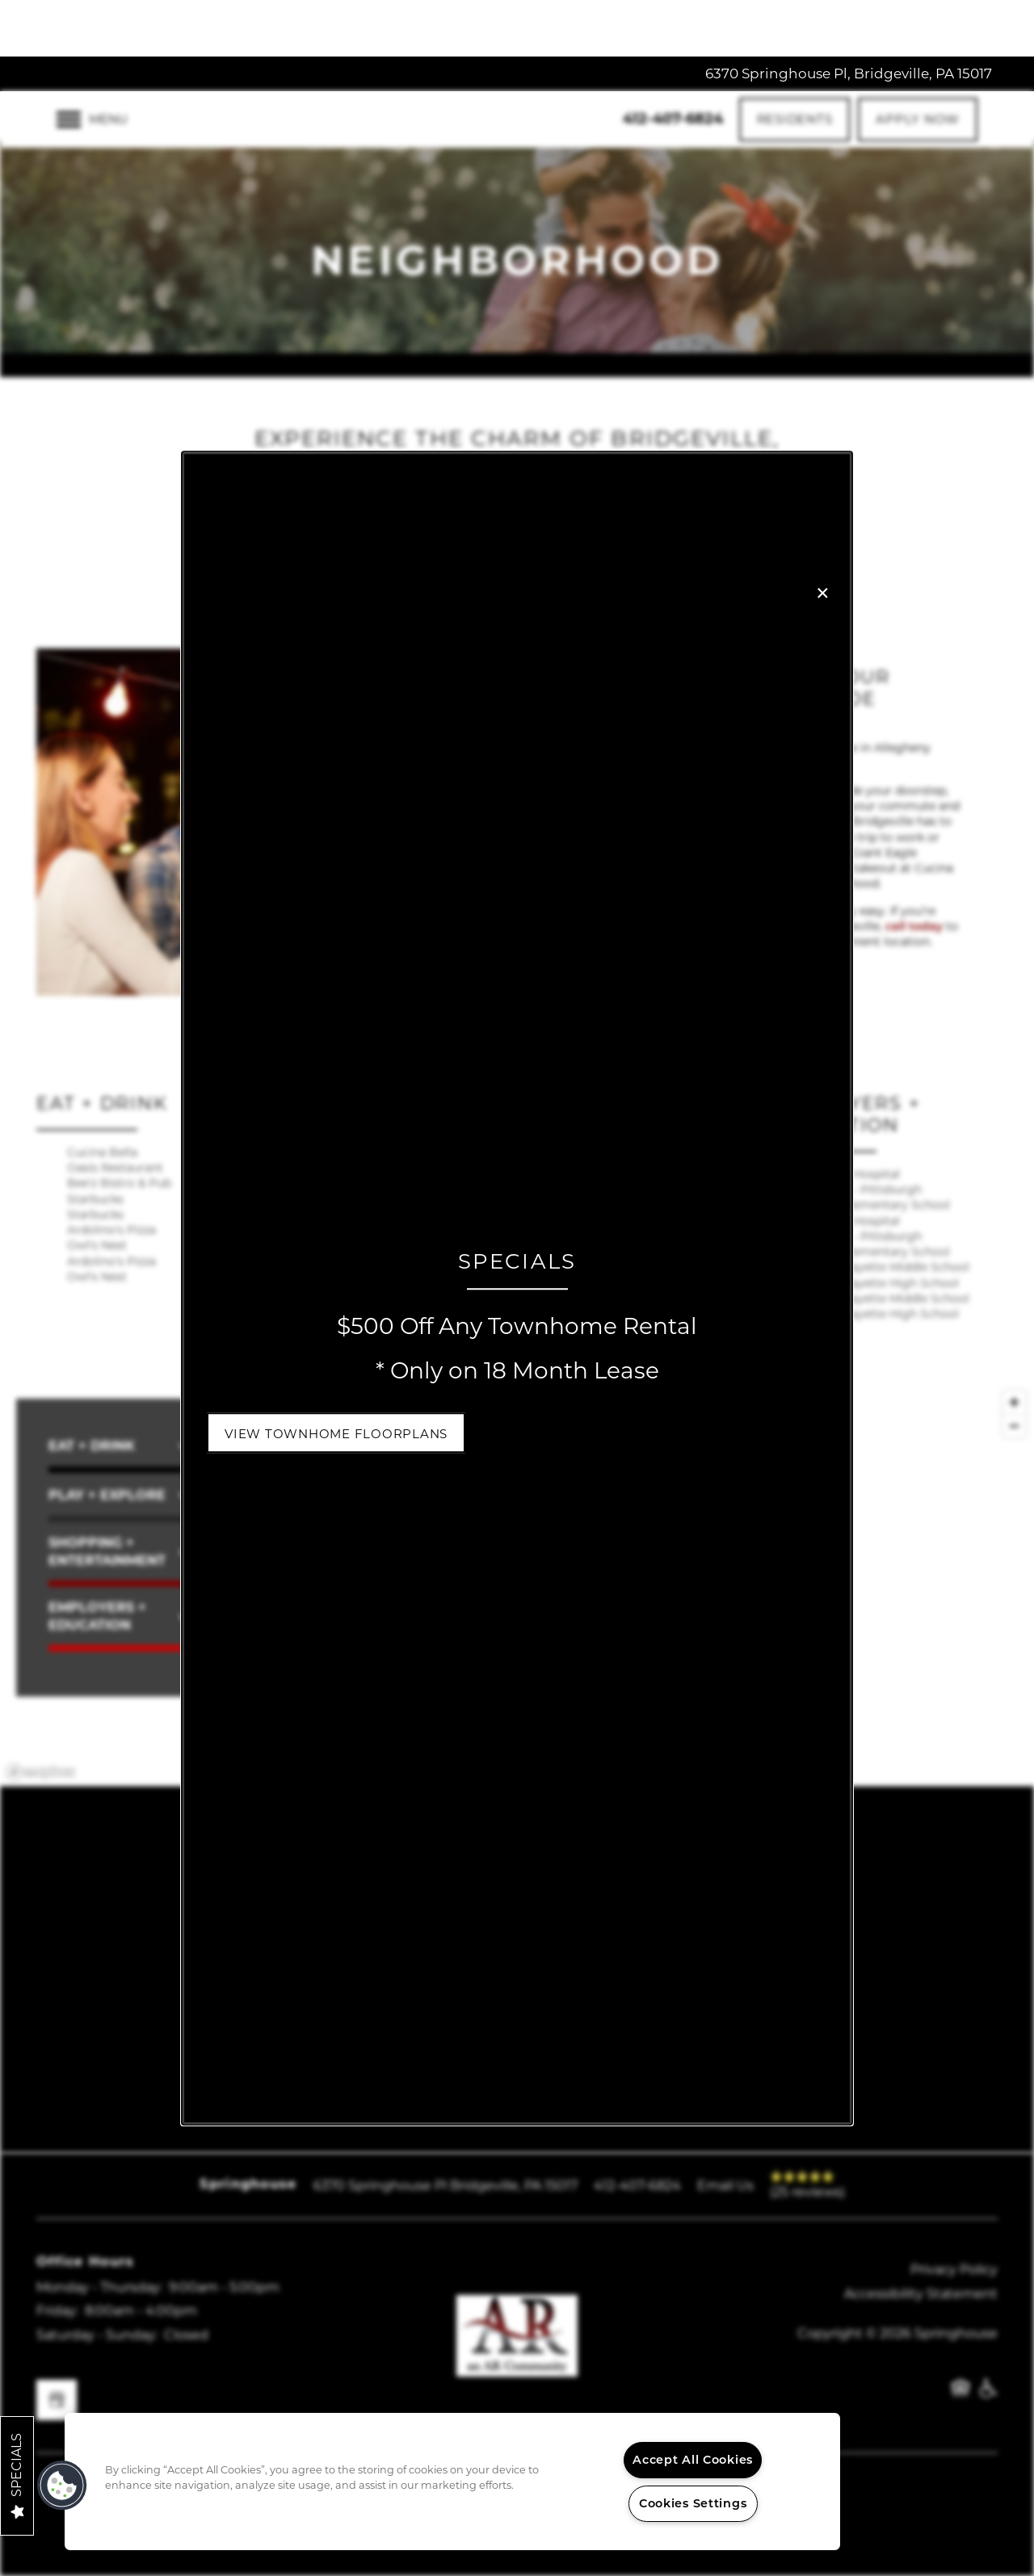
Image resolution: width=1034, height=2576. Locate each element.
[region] (452, 2481)
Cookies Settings (693, 2503)
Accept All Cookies (693, 2459)
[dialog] (517, 1288)
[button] (336, 1432)
